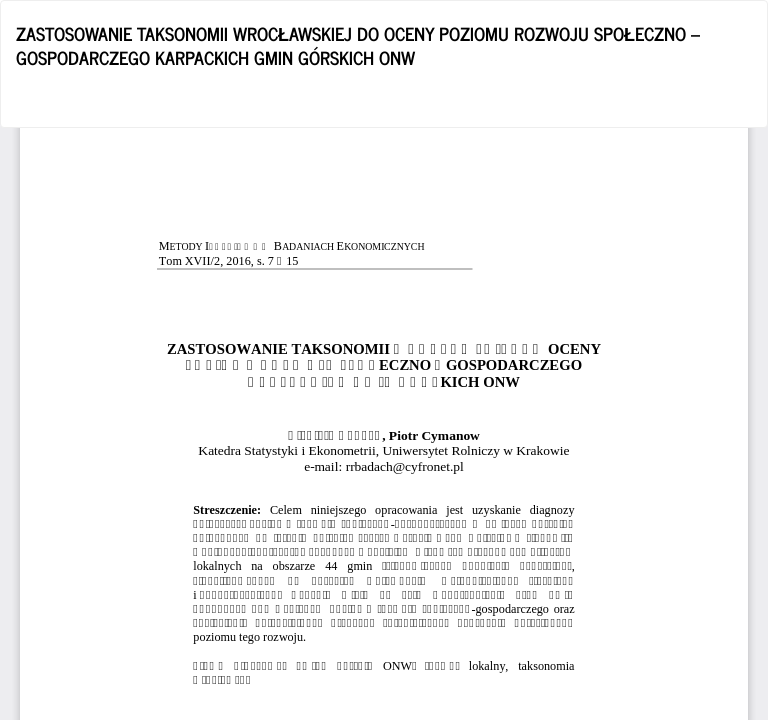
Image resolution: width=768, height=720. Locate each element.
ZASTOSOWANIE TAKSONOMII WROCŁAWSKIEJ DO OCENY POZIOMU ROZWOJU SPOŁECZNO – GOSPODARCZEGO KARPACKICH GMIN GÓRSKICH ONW (358, 45)
